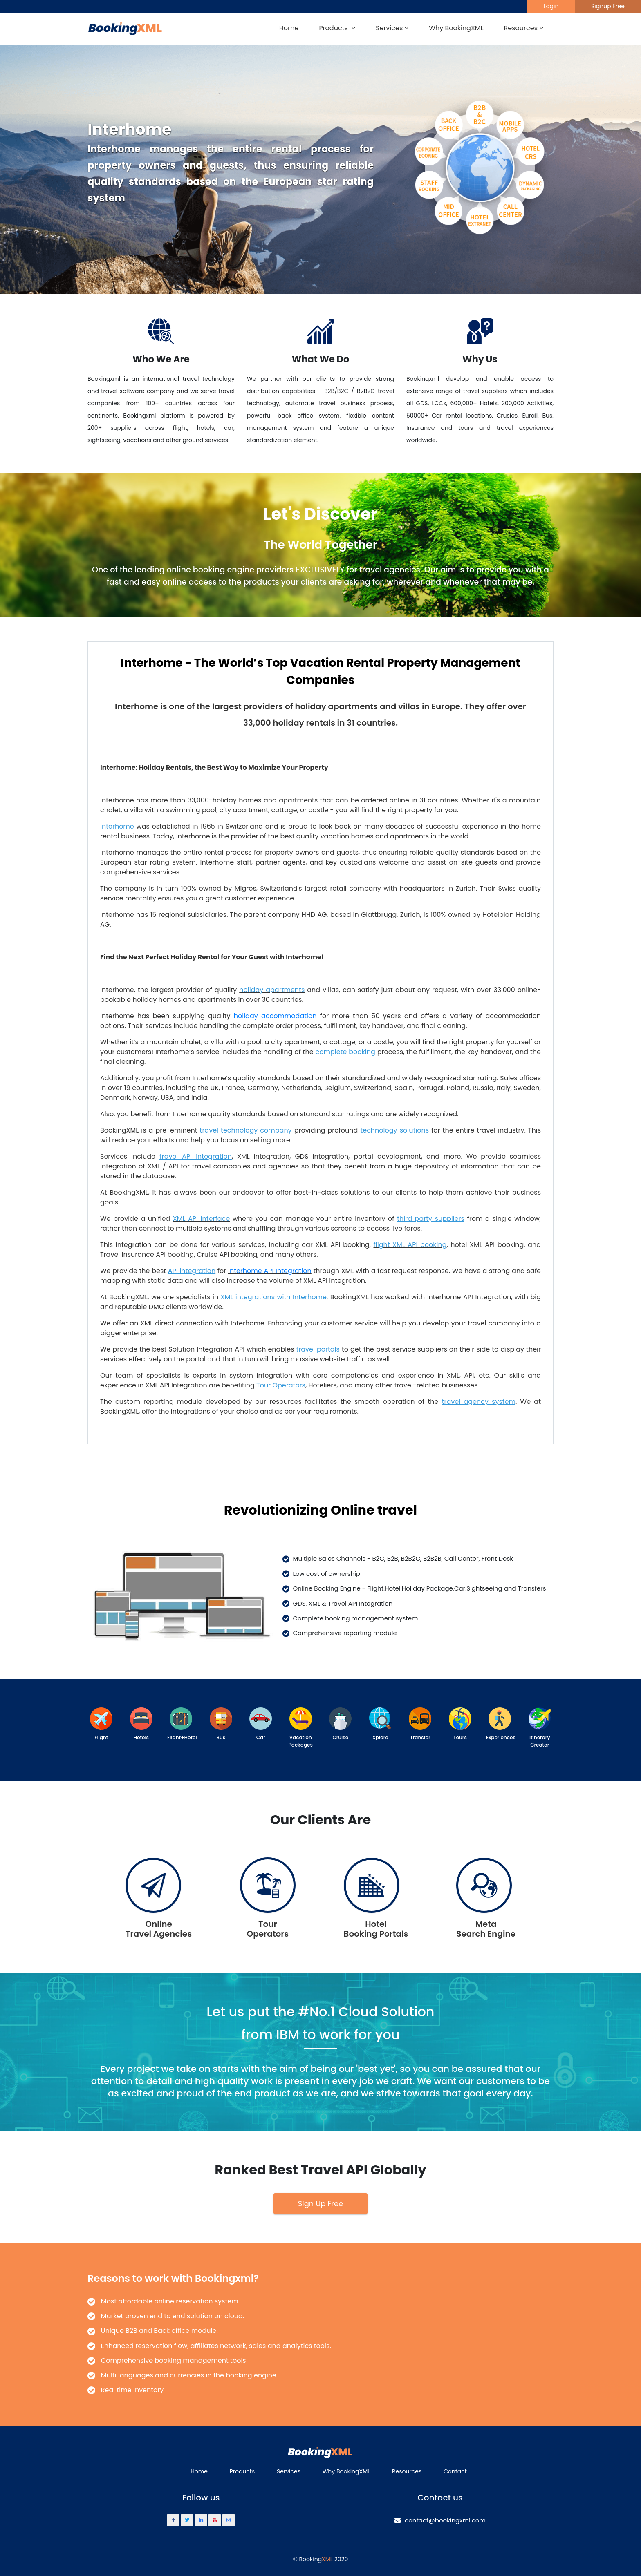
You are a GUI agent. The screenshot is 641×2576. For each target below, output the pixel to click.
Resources (406, 2471)
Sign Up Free (320, 2203)
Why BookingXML (456, 28)
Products (242, 2471)
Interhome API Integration (270, 1271)
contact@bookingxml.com (440, 2520)
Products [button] (337, 28)
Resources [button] (523, 28)
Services (288, 2471)
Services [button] (392, 28)
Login (550, 6)
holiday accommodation (275, 1016)
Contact (455, 2471)
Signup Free (608, 6)
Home (289, 28)
